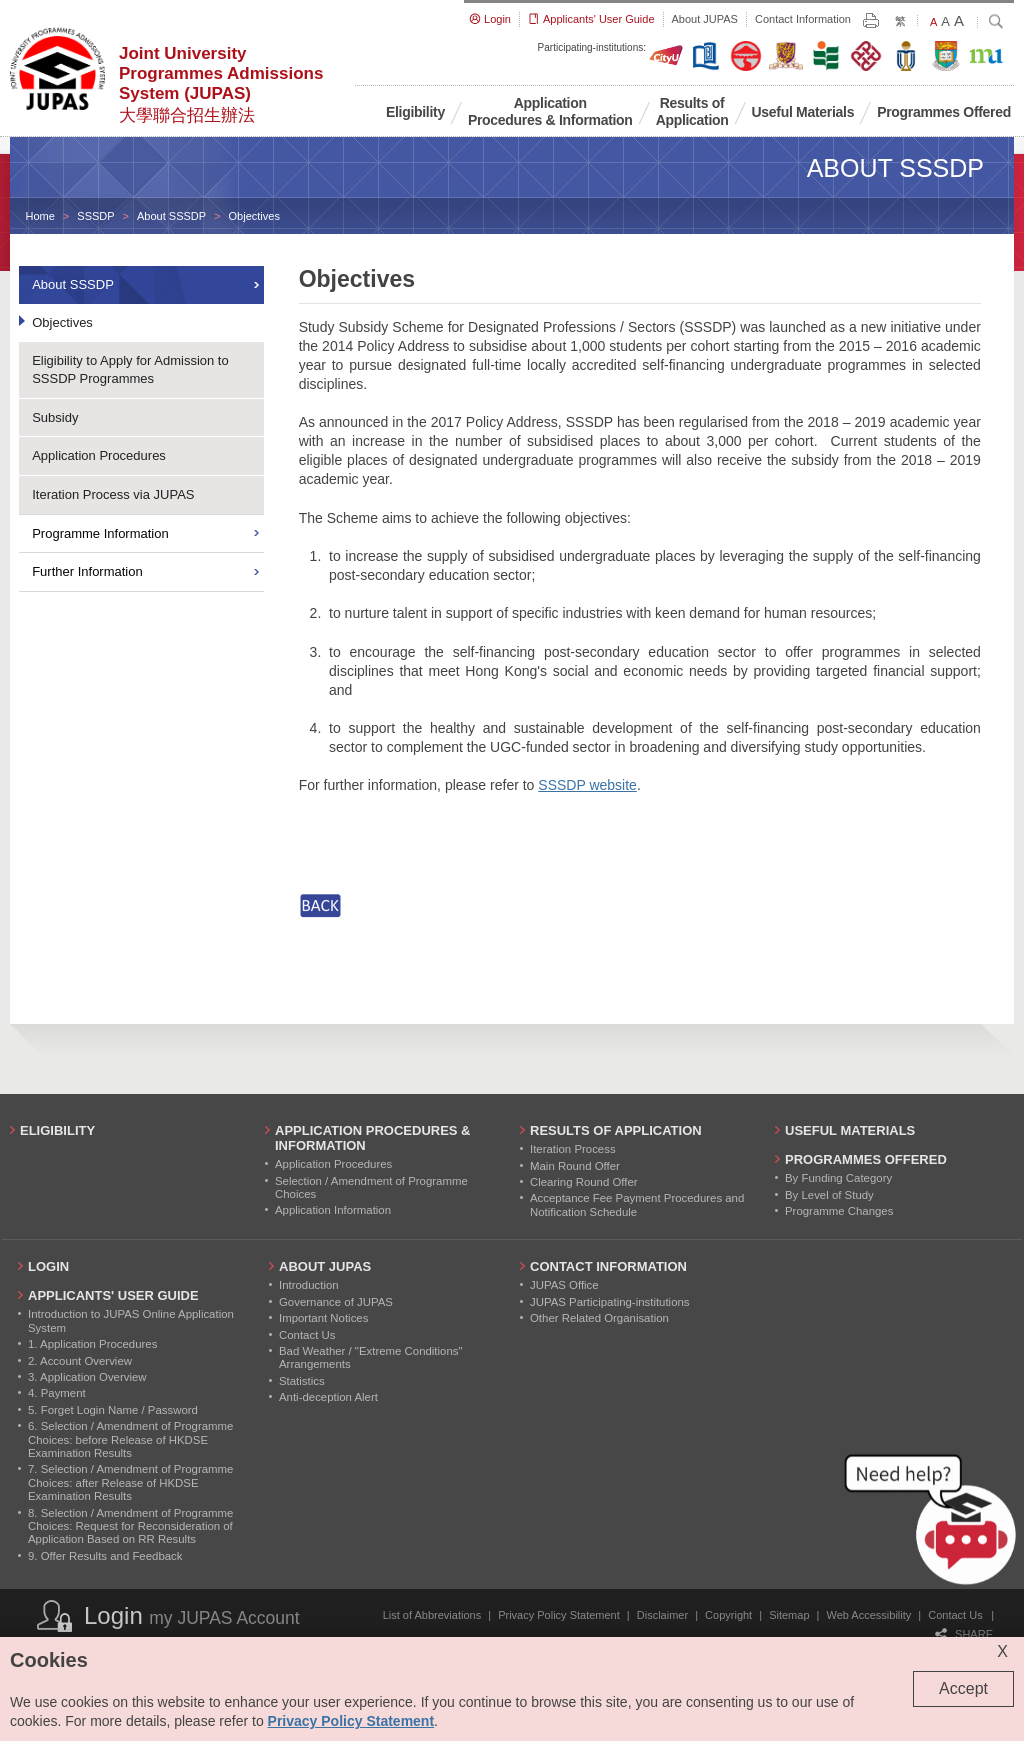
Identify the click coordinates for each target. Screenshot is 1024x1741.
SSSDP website (587, 785)
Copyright (728, 1615)
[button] (934, 1524)
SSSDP (95, 216)
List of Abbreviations (432, 1615)
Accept (963, 1688)
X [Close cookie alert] (1002, 1651)
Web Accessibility (869, 1615)
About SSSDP (171, 216)
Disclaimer (662, 1615)
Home (40, 216)
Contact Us (955, 1615)
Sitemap (789, 1615)
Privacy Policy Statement (559, 1615)
